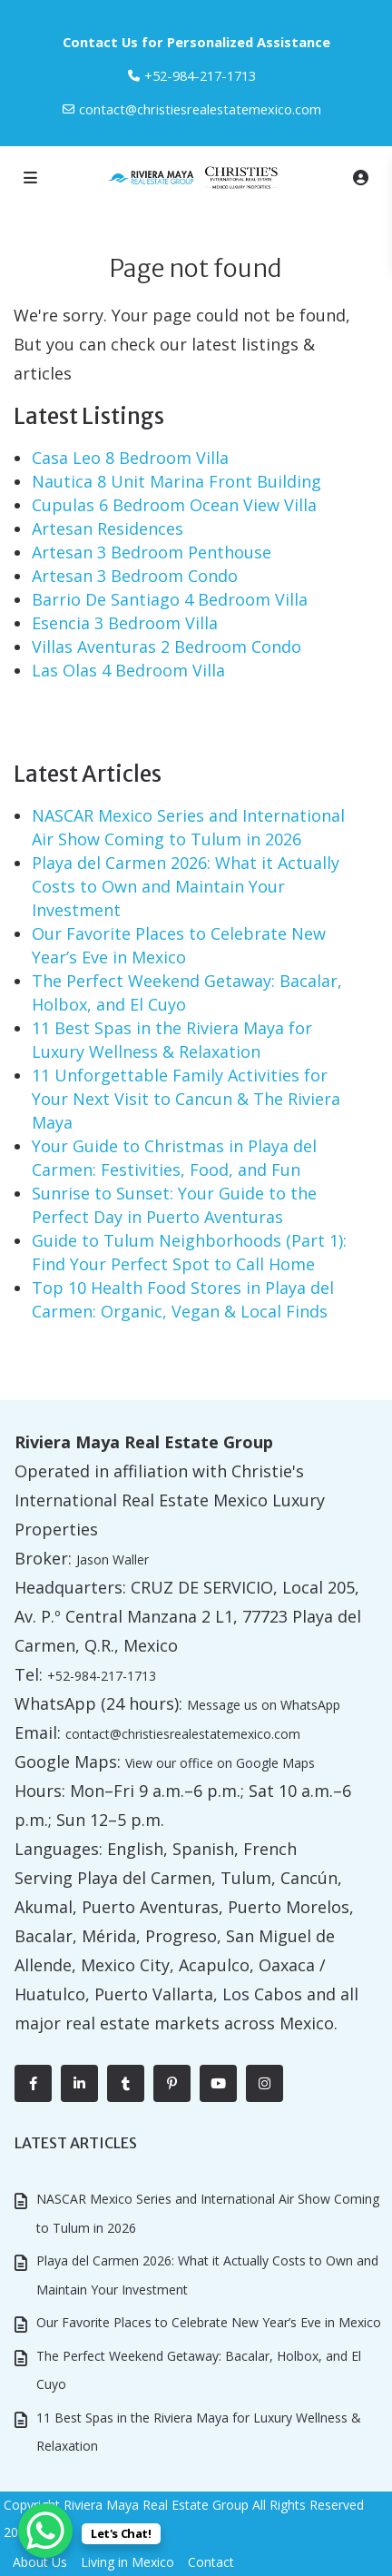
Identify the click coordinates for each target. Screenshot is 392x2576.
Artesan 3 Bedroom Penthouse (151, 552)
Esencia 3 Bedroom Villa (125, 623)
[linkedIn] (79, 2083)
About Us (40, 2562)
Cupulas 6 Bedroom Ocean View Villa (174, 505)
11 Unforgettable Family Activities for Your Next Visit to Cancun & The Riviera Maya (186, 1098)
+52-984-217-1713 (101, 1675)
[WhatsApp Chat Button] (45, 2530)
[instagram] (264, 2083)
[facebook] (33, 2083)
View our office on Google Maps (220, 1763)
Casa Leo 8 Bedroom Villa (130, 458)
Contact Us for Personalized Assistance (196, 42)
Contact (211, 2562)
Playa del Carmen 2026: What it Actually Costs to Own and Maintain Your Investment (185, 886)
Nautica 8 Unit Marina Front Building (176, 481)
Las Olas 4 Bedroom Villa (128, 670)
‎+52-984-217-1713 (200, 75)
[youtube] (218, 2083)
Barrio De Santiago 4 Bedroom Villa (170, 599)
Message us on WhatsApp (263, 1704)
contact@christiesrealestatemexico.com (200, 109)
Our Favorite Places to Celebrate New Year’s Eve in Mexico (208, 2322)
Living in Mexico (127, 2562)
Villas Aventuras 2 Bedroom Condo (166, 646)
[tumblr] (125, 2083)
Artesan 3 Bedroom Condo (135, 576)
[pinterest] (172, 2083)
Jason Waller (112, 1559)
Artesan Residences (107, 528)
